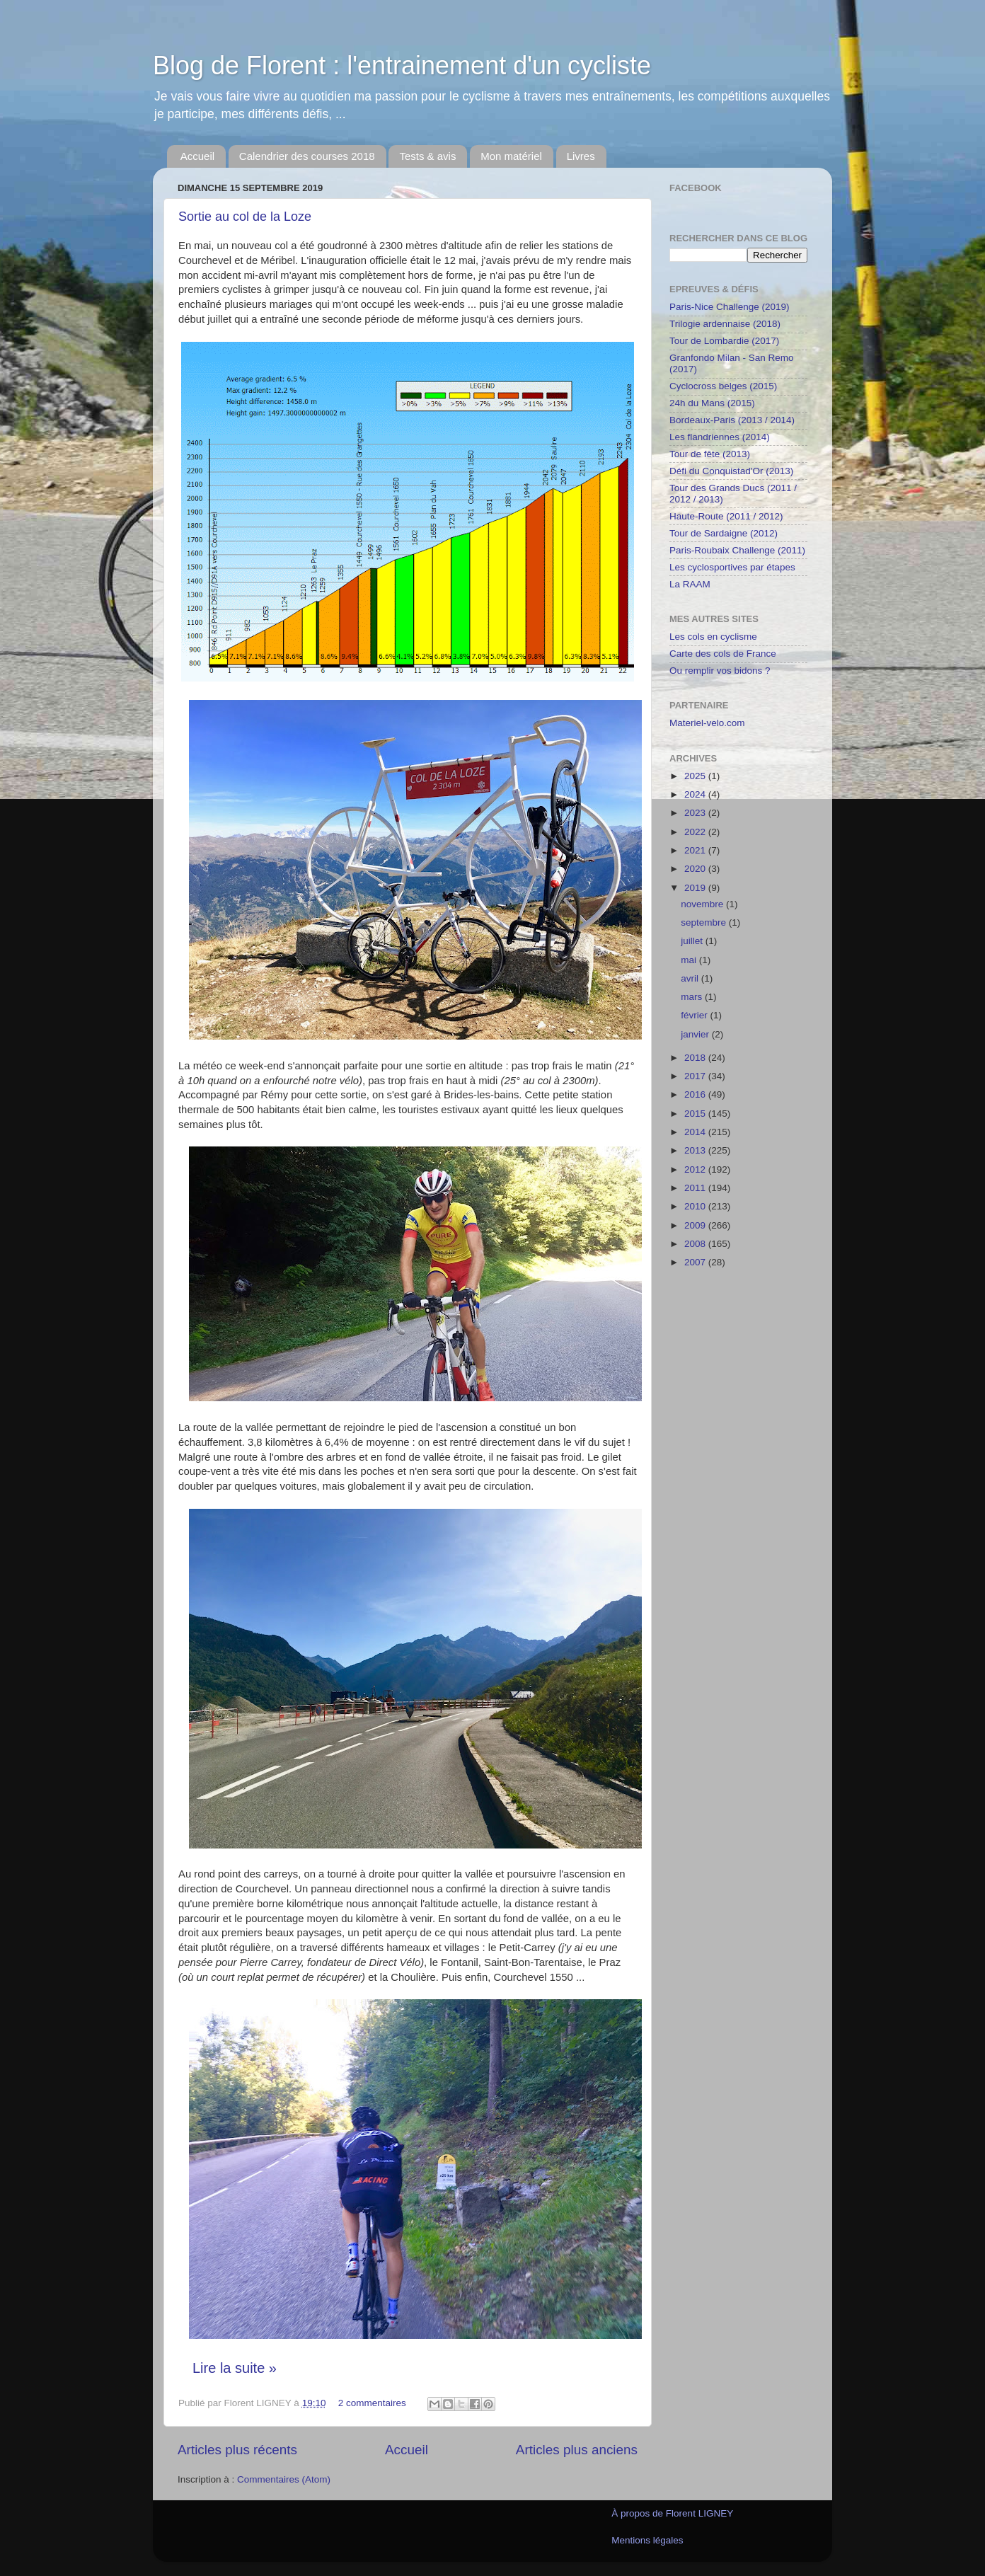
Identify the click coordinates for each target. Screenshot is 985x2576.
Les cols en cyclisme (713, 636)
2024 (696, 794)
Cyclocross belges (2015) (723, 386)
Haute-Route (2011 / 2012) (726, 516)
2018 (696, 1057)
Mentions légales (647, 2540)
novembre (703, 904)
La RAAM (689, 584)
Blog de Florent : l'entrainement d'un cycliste (402, 65)
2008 (696, 1243)
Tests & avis (427, 156)
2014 (696, 1132)
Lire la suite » (234, 2368)
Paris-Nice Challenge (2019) (729, 306)
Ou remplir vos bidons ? (720, 670)
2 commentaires (372, 2403)
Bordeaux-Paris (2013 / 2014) (732, 420)
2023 (696, 812)
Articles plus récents (237, 2449)
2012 (696, 1169)
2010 (696, 1206)
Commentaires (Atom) (283, 2479)
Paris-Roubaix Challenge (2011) (737, 550)
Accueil (197, 156)
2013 (696, 1150)
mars (693, 996)
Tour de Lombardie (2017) (724, 340)
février (695, 1015)
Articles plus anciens (577, 2449)
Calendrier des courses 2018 (307, 156)
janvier (696, 1034)
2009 (696, 1225)
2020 (696, 868)
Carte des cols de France (722, 653)
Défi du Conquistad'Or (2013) (731, 471)
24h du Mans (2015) (712, 403)
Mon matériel (511, 156)
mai (690, 960)
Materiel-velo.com (707, 723)
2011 (696, 1188)
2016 (696, 1094)
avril (691, 978)
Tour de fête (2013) (709, 454)
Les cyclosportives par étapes (732, 567)
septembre (705, 922)
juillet (693, 941)
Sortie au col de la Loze (244, 216)
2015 (696, 1113)
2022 (696, 832)
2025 (696, 776)
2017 (696, 1076)
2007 (696, 1262)
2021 (696, 850)
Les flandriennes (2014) (719, 437)
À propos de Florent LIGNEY (672, 2513)
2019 (696, 887)
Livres (581, 156)
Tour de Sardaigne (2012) (723, 533)
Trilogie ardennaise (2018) (724, 323)
